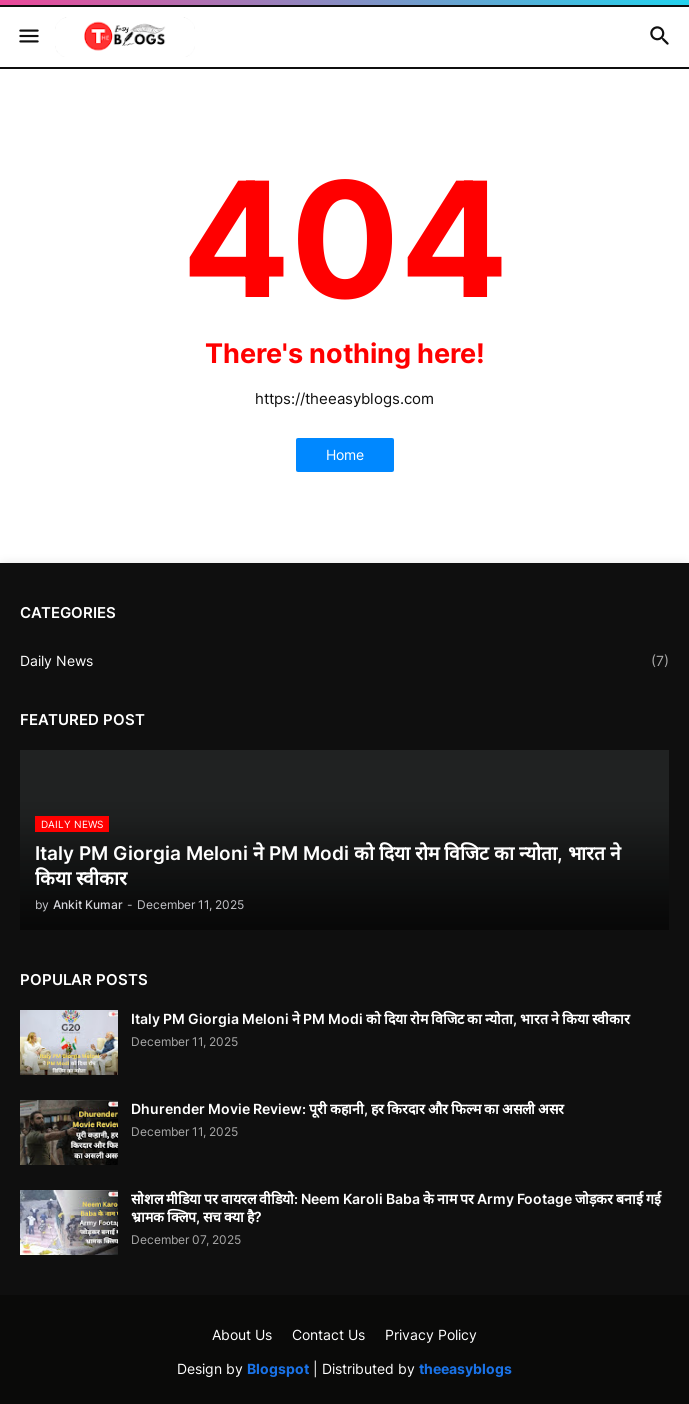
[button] (27, 37)
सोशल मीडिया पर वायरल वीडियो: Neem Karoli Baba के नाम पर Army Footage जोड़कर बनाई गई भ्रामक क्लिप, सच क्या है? (396, 1207)
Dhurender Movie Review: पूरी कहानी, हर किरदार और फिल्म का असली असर (347, 1108)
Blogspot (278, 1368)
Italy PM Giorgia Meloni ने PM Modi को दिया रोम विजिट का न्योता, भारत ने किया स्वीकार (380, 1018)
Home (345, 454)
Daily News (344, 661)
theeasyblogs (465, 1368)
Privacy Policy (431, 1334)
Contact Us (328, 1334)
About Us (242, 1334)
